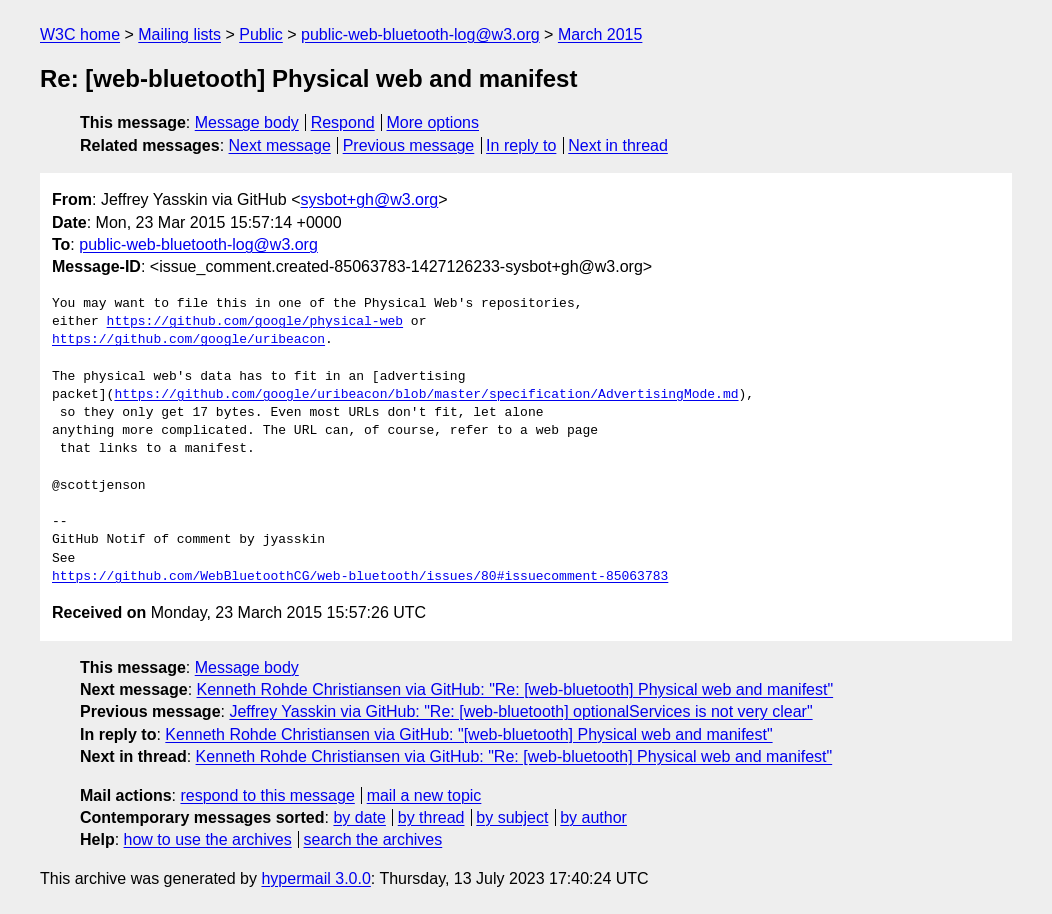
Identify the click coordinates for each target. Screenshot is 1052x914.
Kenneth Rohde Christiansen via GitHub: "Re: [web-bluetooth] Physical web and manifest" (515, 689)
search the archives (373, 839)
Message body (247, 122)
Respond (343, 122)
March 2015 (600, 34)
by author (593, 817)
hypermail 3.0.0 (315, 878)
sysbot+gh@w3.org (370, 199)
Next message (280, 145)
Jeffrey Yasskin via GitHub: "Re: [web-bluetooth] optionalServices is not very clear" (520, 711)
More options (433, 122)
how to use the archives (208, 839)
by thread (431, 817)
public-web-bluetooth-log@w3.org (420, 34)
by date (359, 817)
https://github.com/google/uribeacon (188, 340)
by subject (512, 817)
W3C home (80, 34)
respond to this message (267, 795)
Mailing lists (179, 34)
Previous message (409, 145)
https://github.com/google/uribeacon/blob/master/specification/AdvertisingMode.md (426, 395)
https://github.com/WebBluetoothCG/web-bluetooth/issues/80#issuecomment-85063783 (360, 577)
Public (261, 34)
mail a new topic (424, 795)
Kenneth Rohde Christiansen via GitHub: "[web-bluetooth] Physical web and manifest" (468, 734)
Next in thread (618, 145)
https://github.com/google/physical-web (255, 322)
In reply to (521, 145)
